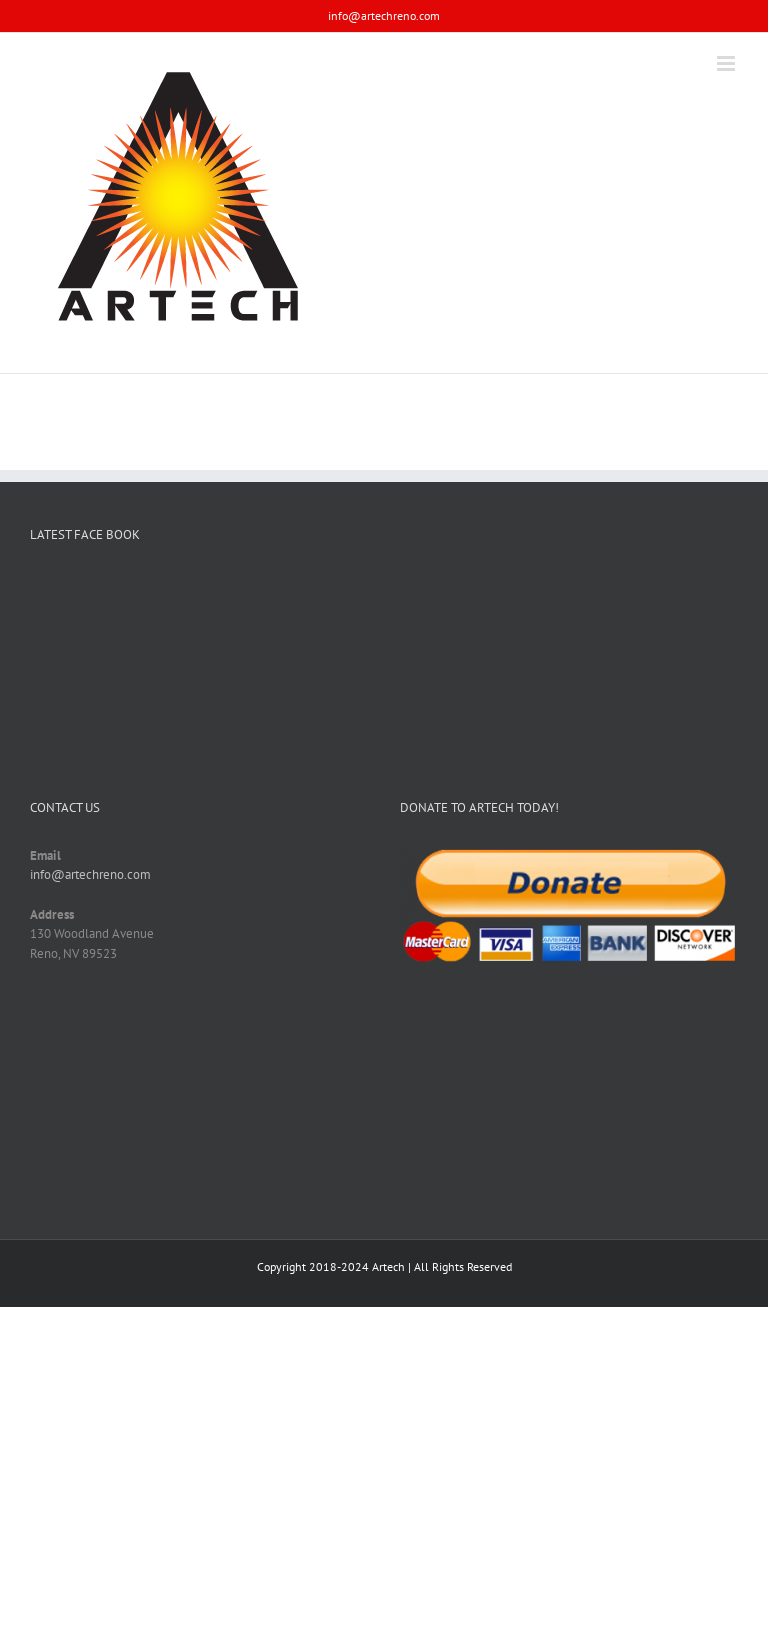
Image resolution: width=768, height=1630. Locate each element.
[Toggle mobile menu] (727, 63)
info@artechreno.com (384, 15)
